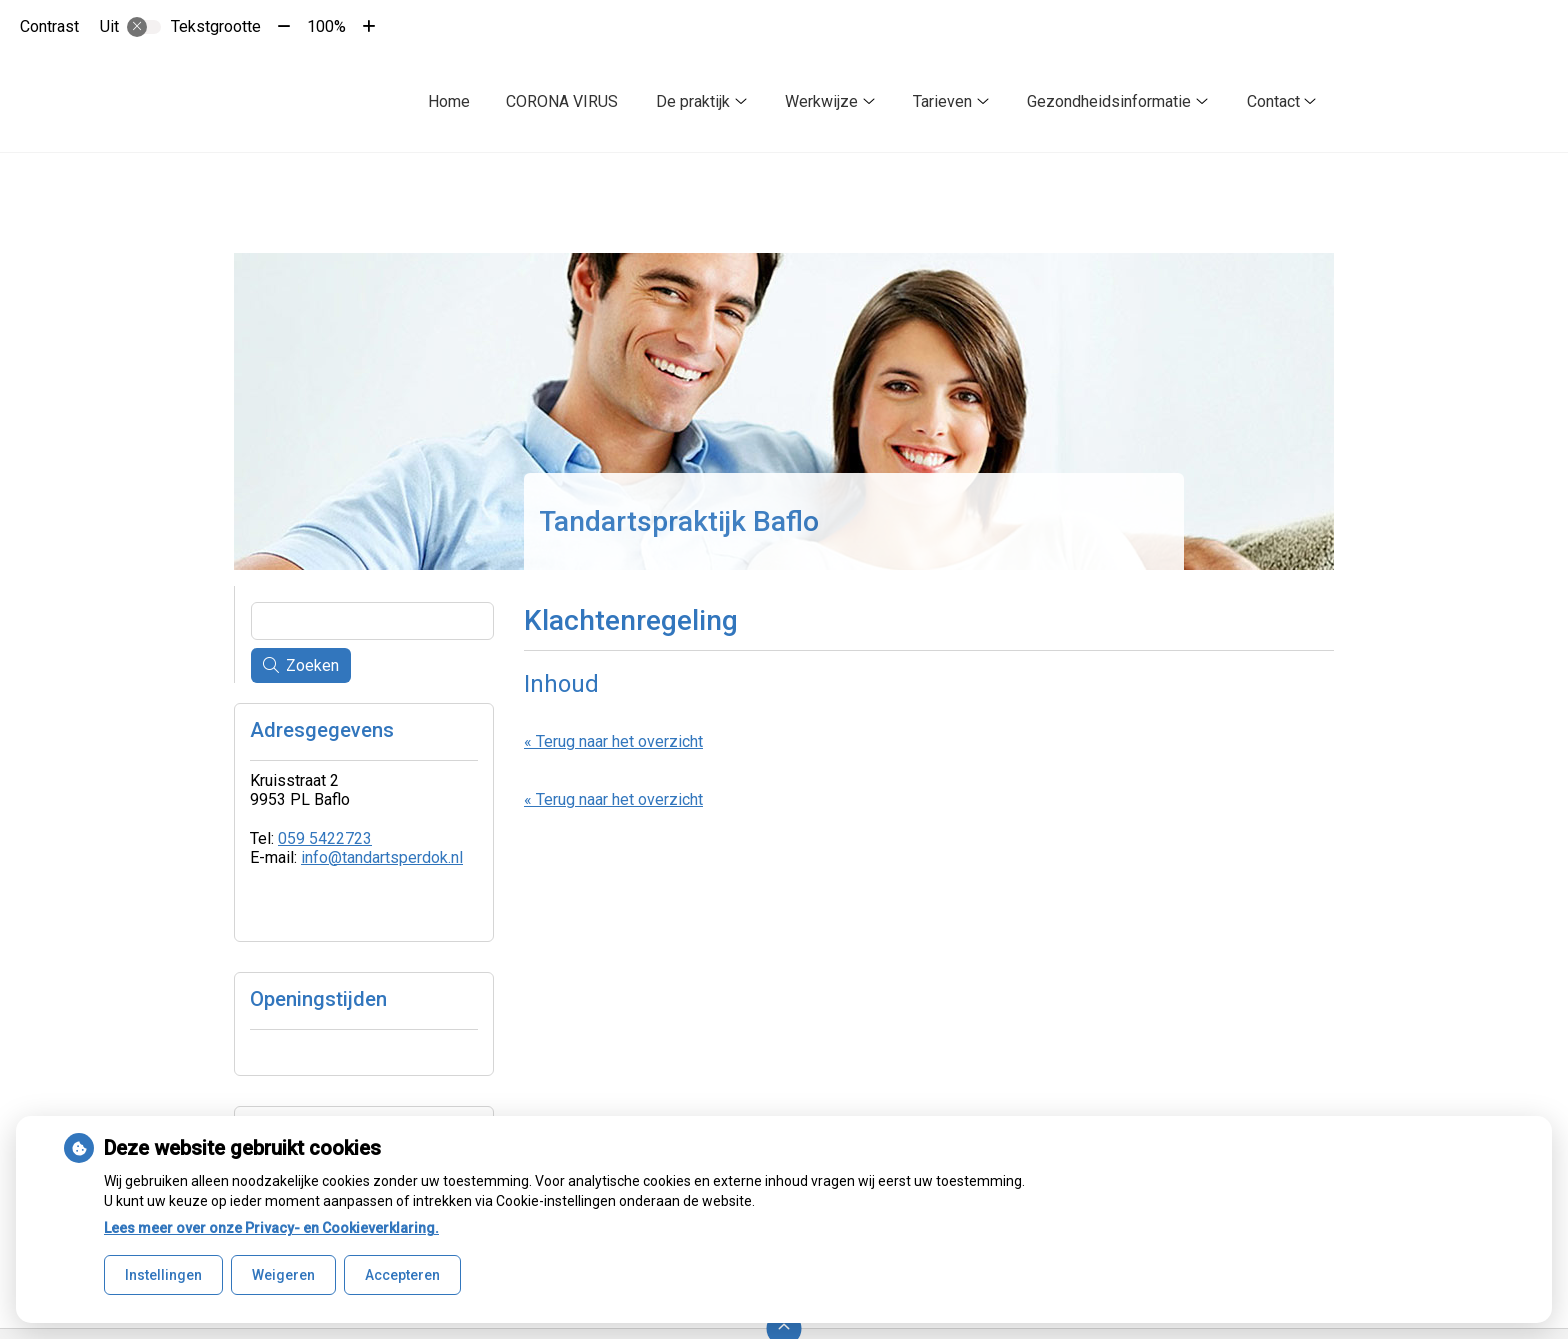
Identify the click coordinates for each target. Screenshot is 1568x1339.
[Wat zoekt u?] (372, 621)
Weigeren (283, 1275)
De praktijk (693, 101)
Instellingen (163, 1275)
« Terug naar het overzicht (613, 741)
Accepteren (402, 1275)
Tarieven (942, 101)
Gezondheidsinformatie (1109, 101)
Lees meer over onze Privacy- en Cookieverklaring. (271, 1228)
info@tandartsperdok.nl (382, 857)
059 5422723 (325, 838)
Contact (1273, 101)
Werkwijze (821, 101)
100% (326, 26)
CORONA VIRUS (562, 101)
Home (449, 101)
